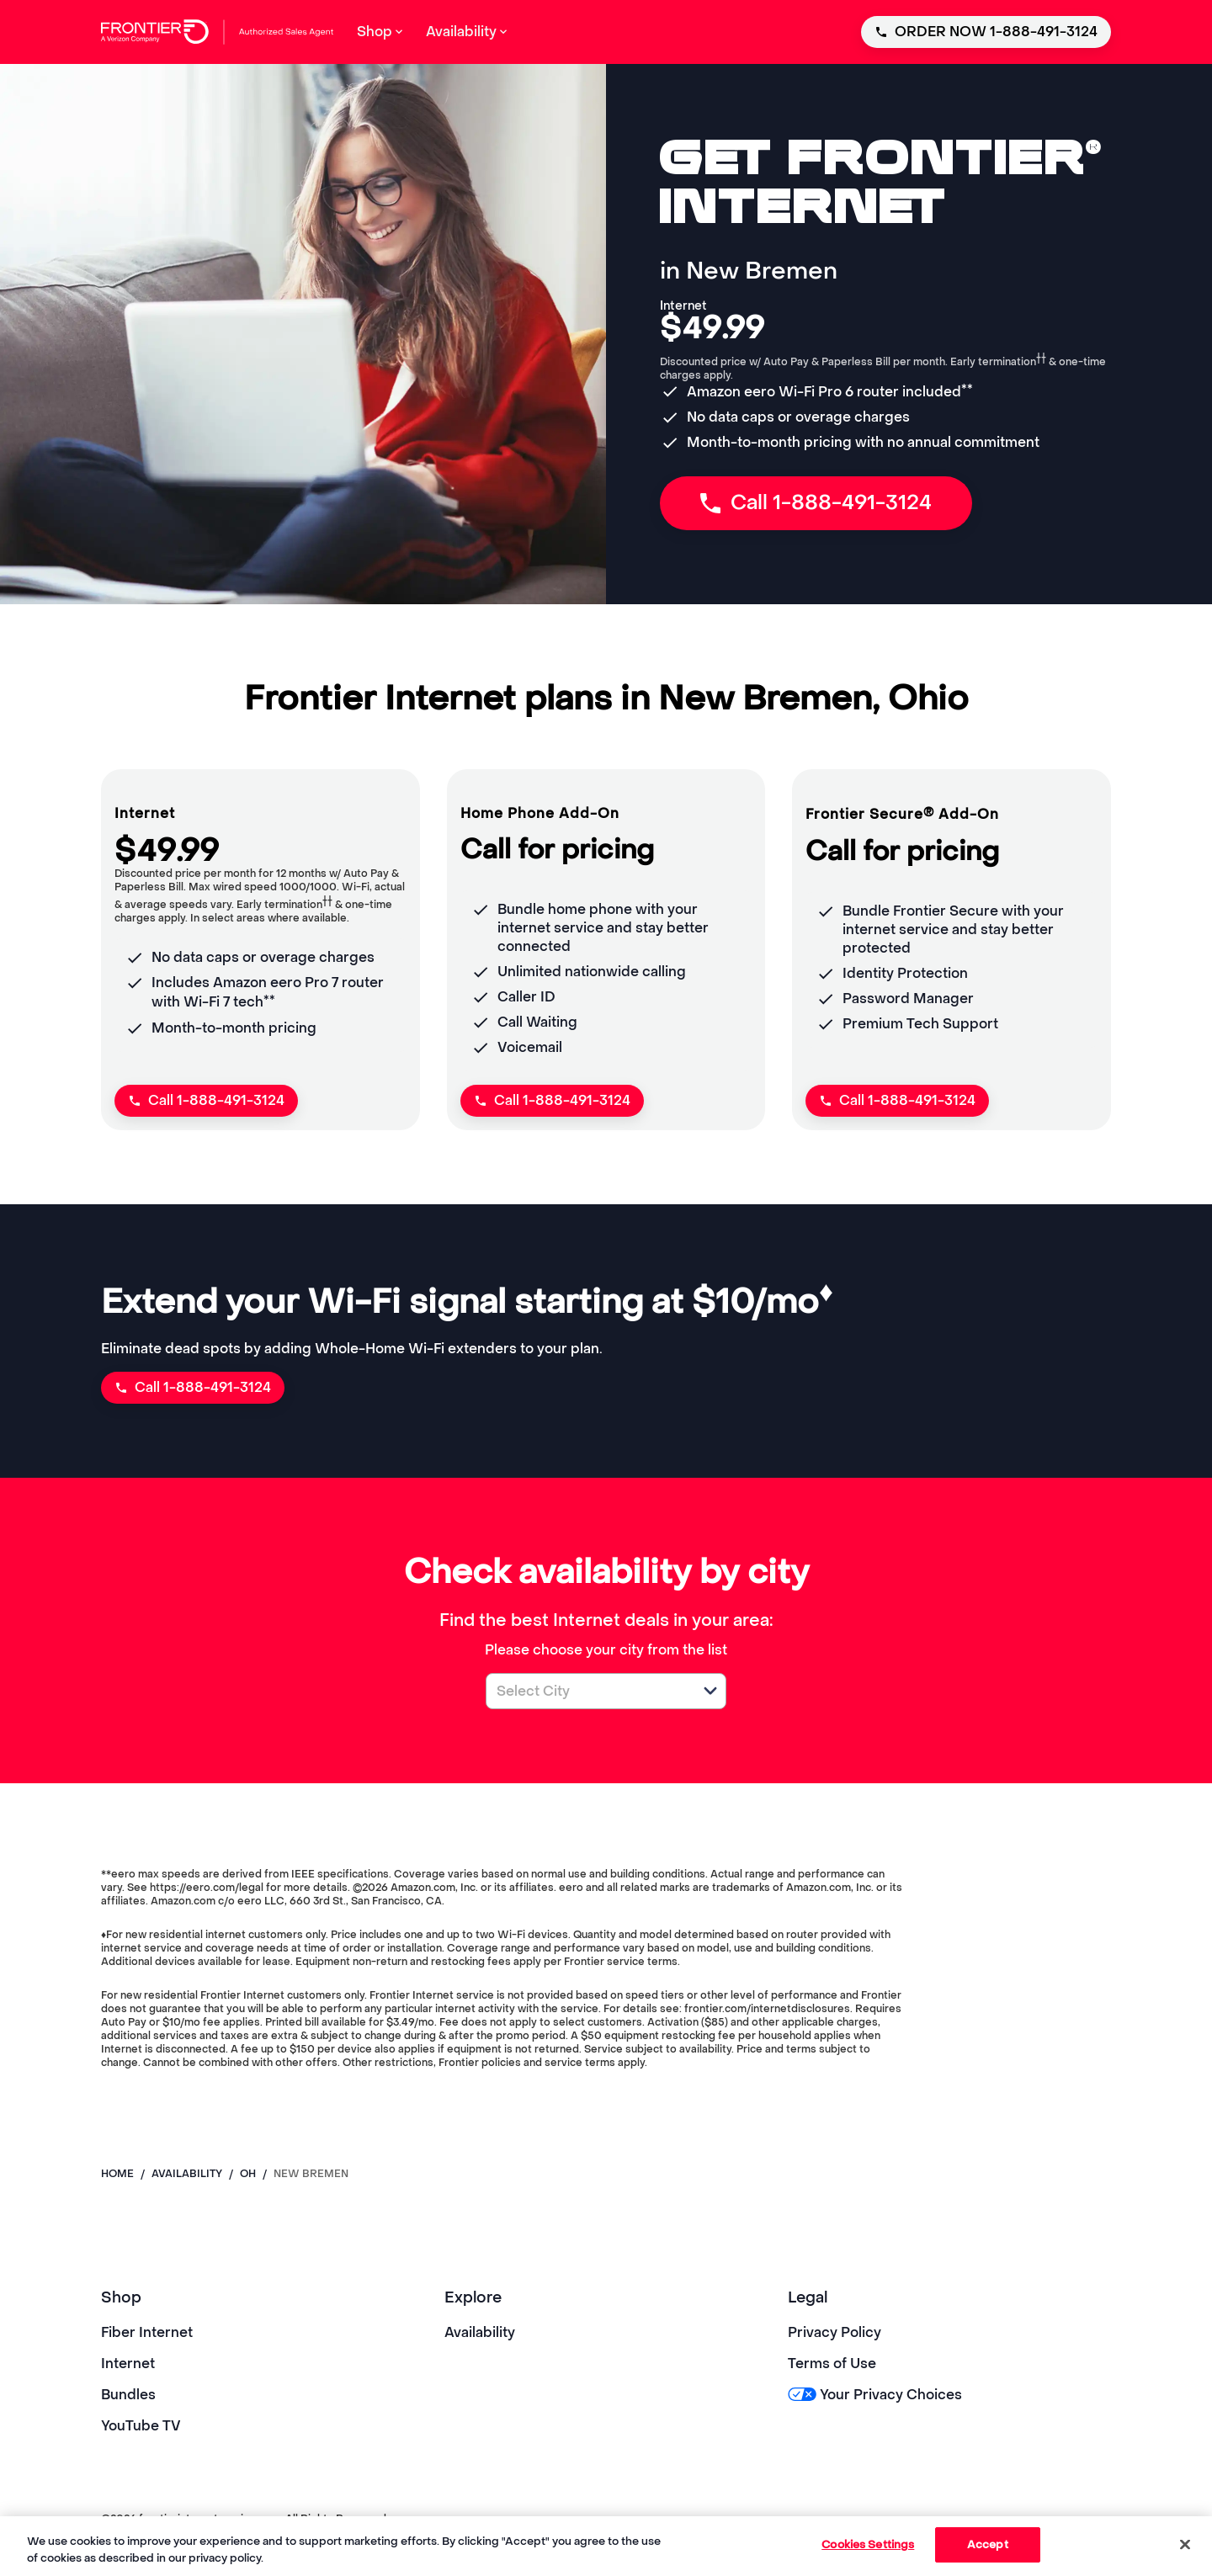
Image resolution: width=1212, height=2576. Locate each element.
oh (248, 2173)
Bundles (128, 2394)
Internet (128, 2363)
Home (117, 2173)
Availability (479, 2332)
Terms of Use (832, 2363)
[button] (710, 1690)
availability (187, 2173)
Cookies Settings (867, 2544)
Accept (987, 2544)
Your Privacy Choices (875, 2394)
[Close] (1185, 2544)
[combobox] (587, 1691)
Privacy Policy (834, 2332)
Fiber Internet (147, 2332)
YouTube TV (141, 2426)
